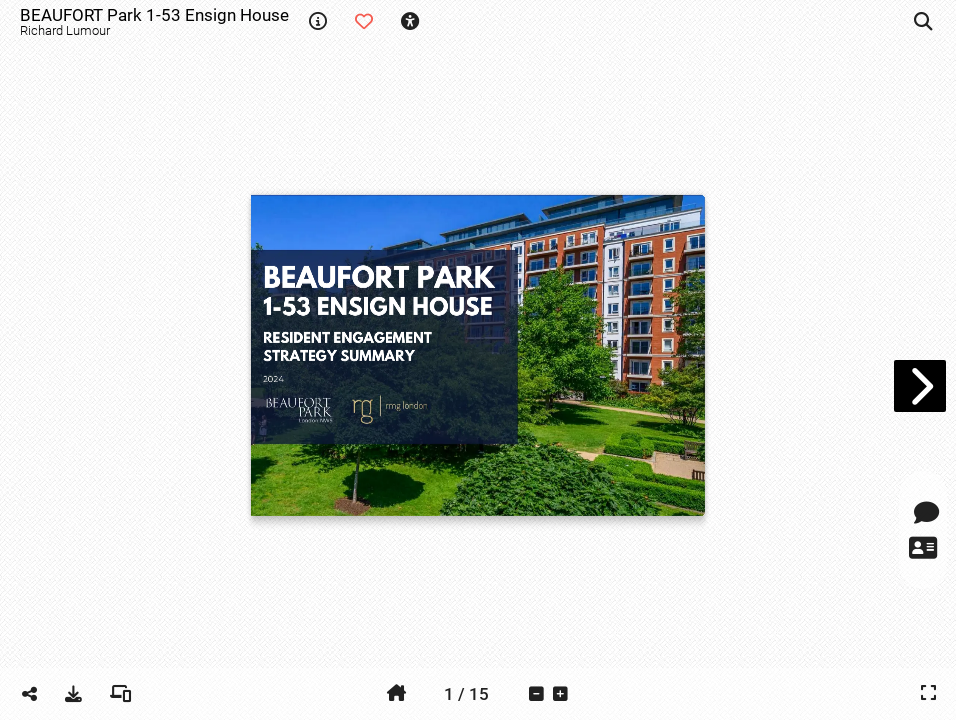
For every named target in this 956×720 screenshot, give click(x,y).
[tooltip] (318, 22)
